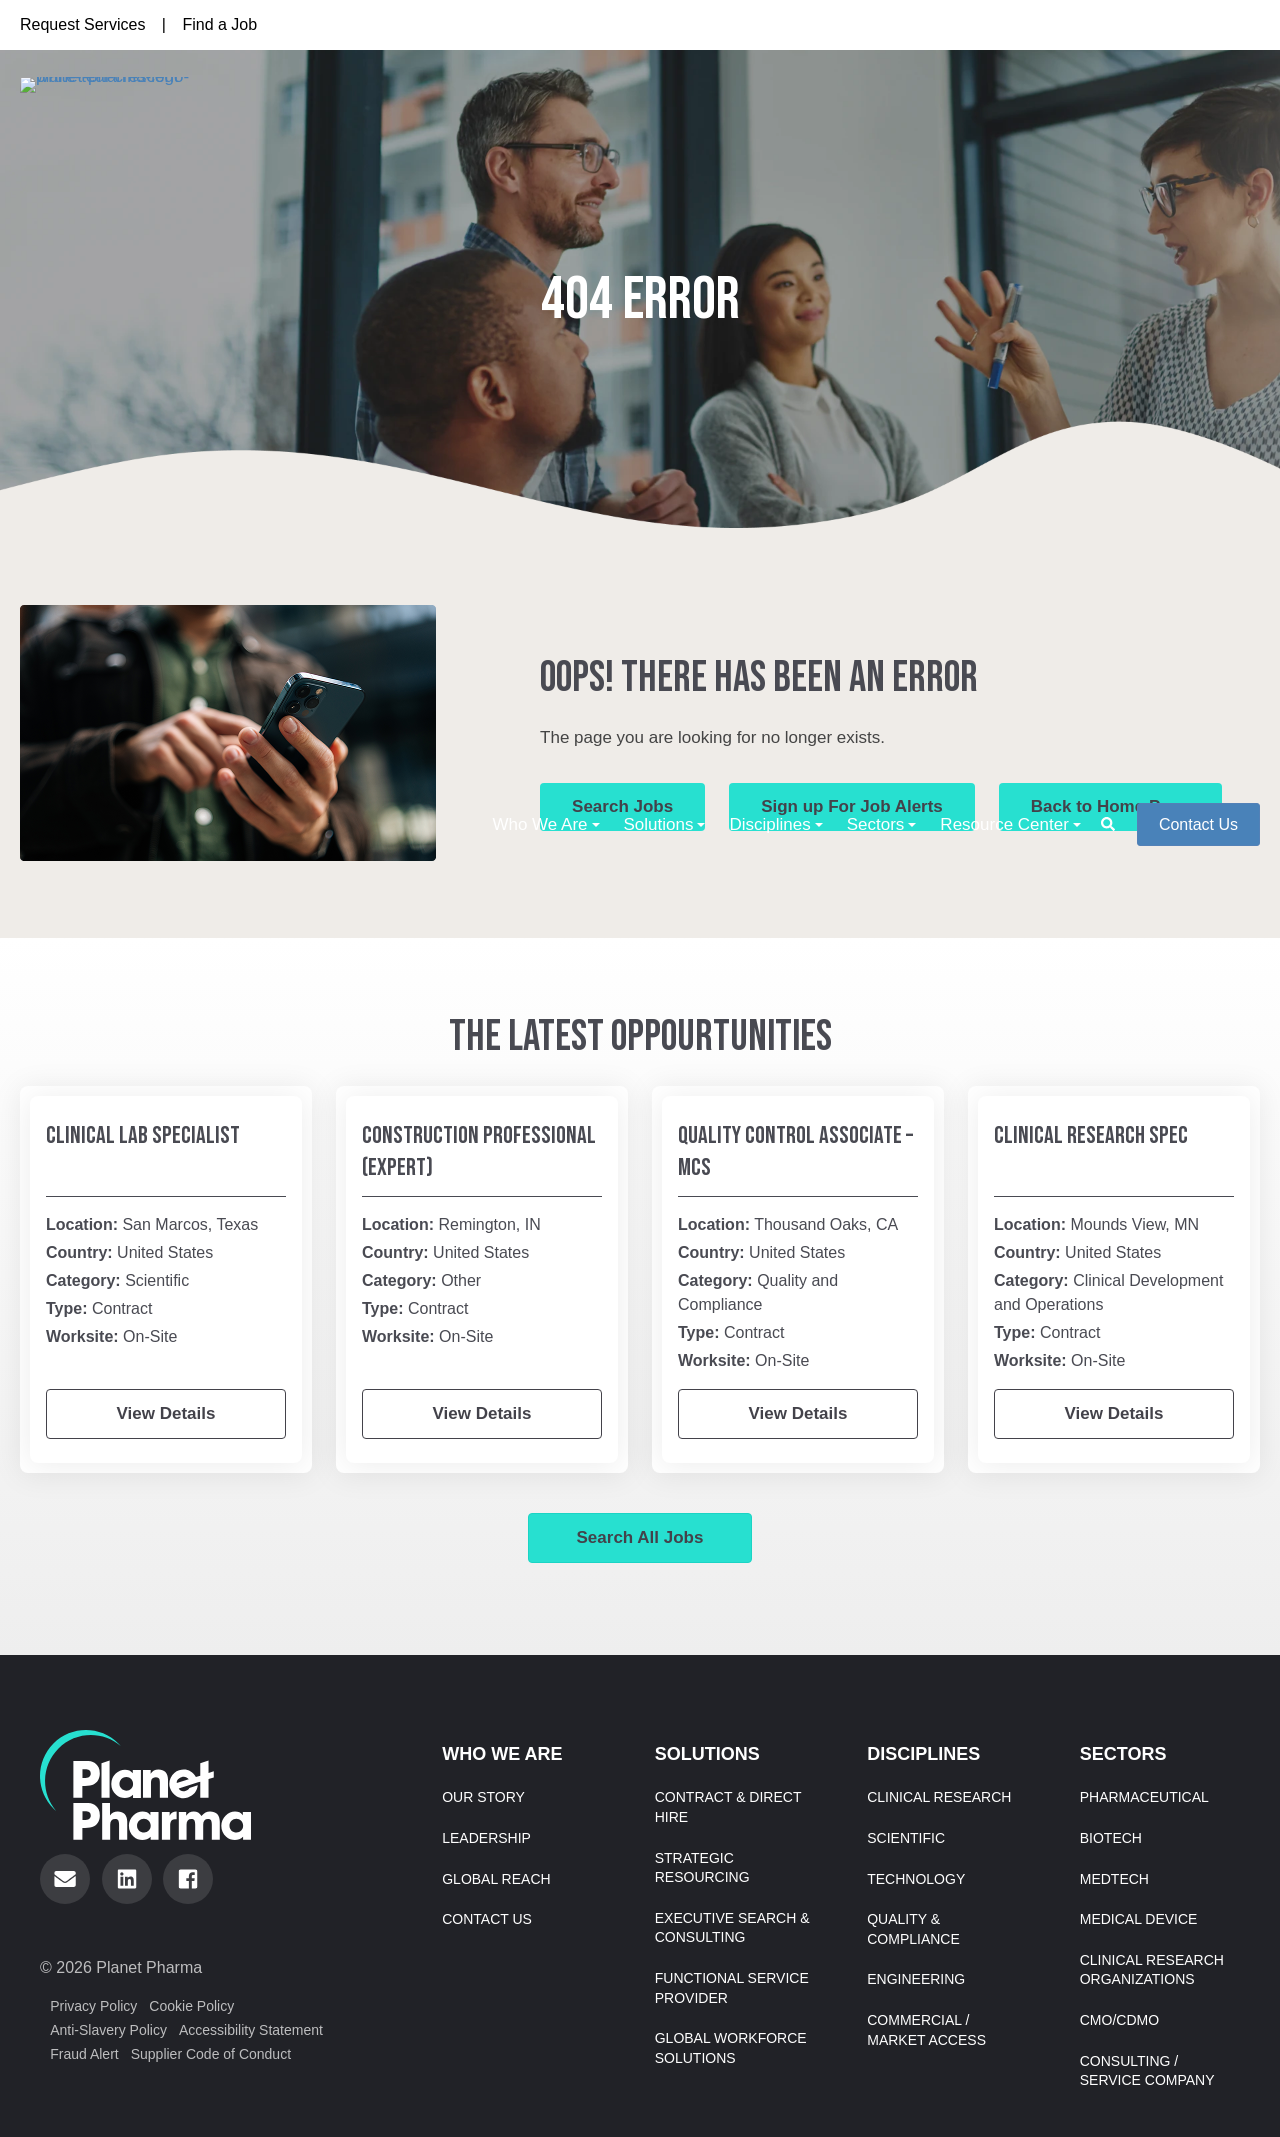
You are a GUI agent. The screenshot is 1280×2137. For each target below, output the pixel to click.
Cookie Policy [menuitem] (191, 2006)
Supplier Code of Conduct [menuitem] (211, 2054)
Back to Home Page (1110, 806)
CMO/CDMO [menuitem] (1119, 2020)
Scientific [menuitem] (906, 1838)
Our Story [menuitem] (483, 1797)
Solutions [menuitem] (659, 119)
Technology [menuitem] (916, 1879)
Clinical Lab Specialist (143, 1135)
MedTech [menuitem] (1114, 1879)
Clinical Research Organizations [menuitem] (1152, 1970)
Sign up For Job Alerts (852, 806)
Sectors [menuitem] (876, 119)
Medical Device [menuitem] (1139, 1919)
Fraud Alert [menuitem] (84, 2054)
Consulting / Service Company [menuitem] (1147, 2071)
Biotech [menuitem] (1111, 1838)
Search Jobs (622, 806)
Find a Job (219, 24)
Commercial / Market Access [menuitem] (926, 2030)
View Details (166, 1413)
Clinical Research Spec (1091, 1135)
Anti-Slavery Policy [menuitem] (108, 2030)
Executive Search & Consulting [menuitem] (732, 1928)
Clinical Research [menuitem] (939, 1797)
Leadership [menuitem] (486, 1838)
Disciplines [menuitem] (769, 119)
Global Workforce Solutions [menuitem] (731, 2048)
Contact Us (1198, 120)
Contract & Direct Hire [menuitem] (728, 1807)
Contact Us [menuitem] (487, 1919)
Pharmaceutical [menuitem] (1144, 1797)
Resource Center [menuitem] (1004, 119)
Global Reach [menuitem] (496, 1879)
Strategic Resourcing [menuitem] (702, 1868)
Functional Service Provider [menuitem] (732, 1988)
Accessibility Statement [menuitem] (251, 2030)
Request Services (82, 24)
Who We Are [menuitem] (539, 119)
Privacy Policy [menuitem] (93, 2006)
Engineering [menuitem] (916, 1979)
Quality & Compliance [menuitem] (913, 1929)
